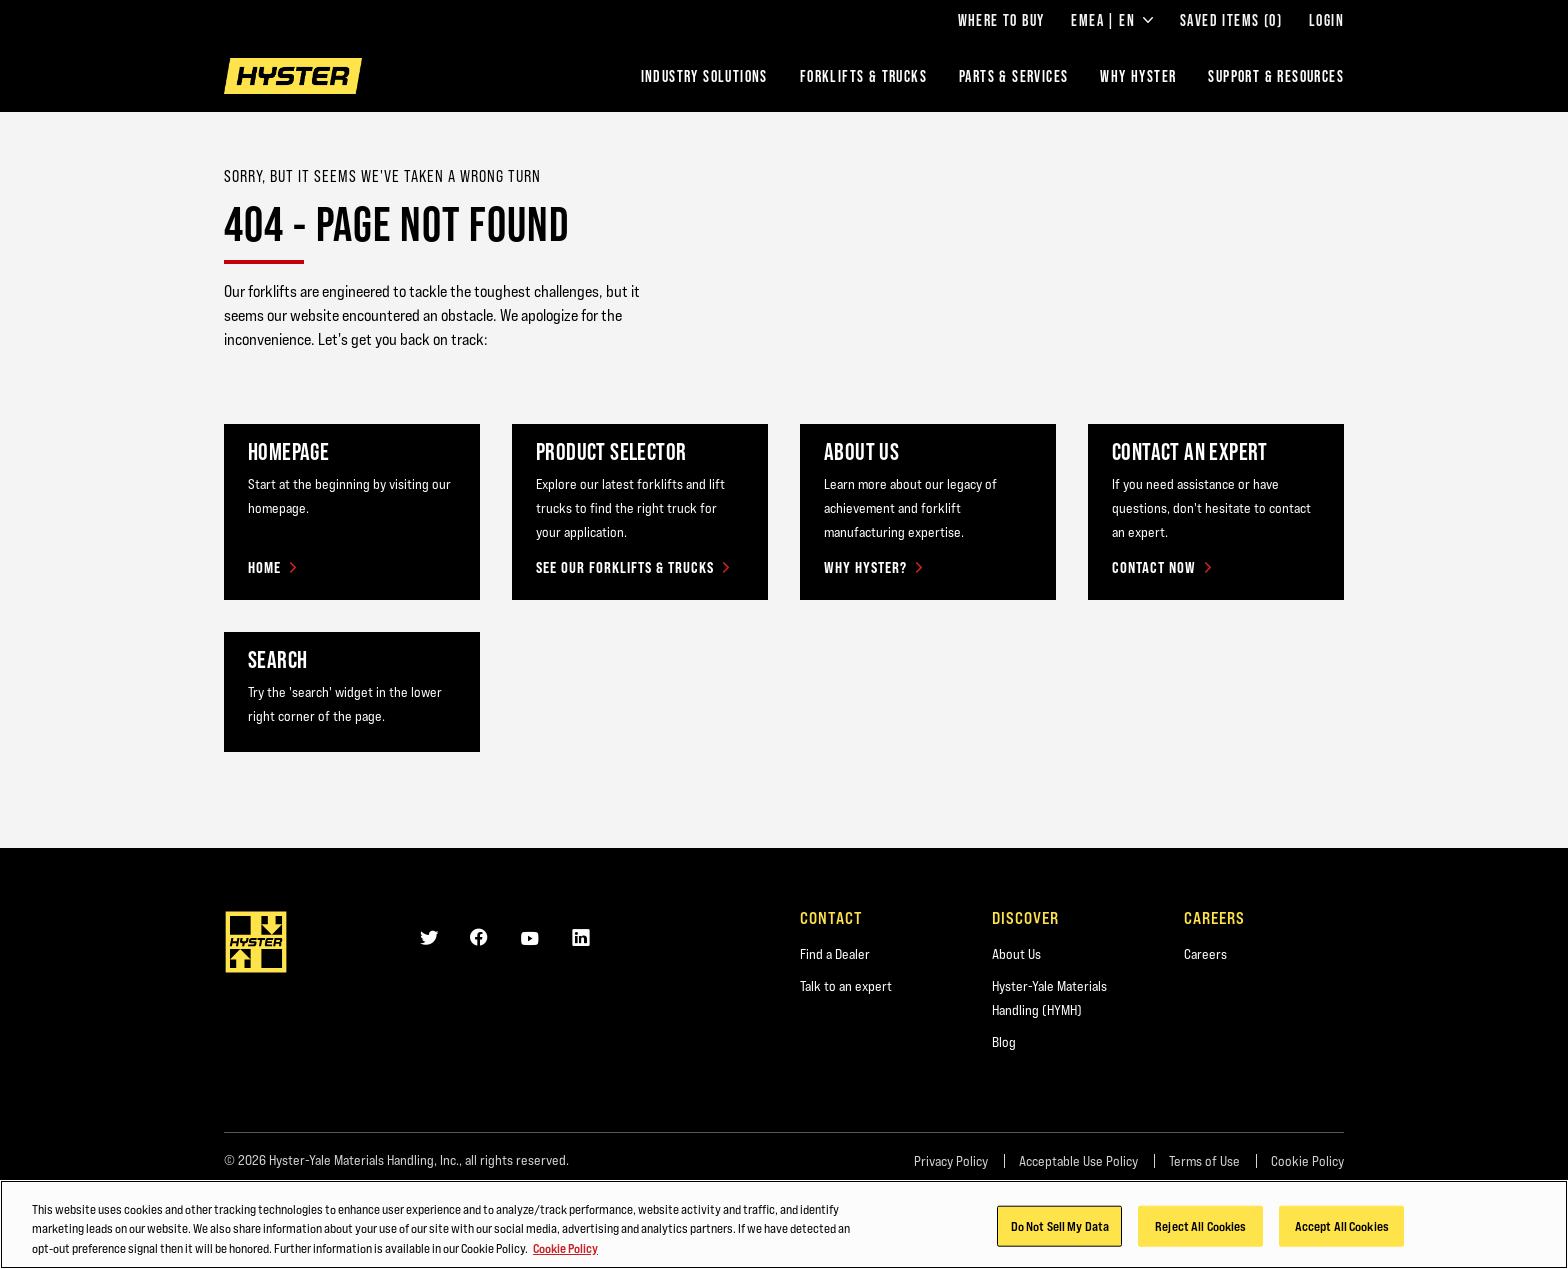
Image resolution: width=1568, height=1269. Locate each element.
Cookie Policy (1307, 1161)
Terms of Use (1204, 1161)
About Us (1016, 954)
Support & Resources (1276, 76)
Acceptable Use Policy (1078, 1161)
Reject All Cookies (1200, 1233)
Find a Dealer (835, 954)
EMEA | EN (1112, 20)
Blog (1004, 1042)
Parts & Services (1013, 76)
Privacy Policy (951, 1161)
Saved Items (1231, 20)
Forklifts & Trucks (863, 76)
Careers (1205, 954)
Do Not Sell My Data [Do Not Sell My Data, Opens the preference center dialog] (1060, 1233)
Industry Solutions (704, 76)
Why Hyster (1138, 76)
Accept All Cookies (1342, 1233)
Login (1326, 20)
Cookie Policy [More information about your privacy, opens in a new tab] (565, 1256)
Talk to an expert (846, 986)
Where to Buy (1001, 20)
